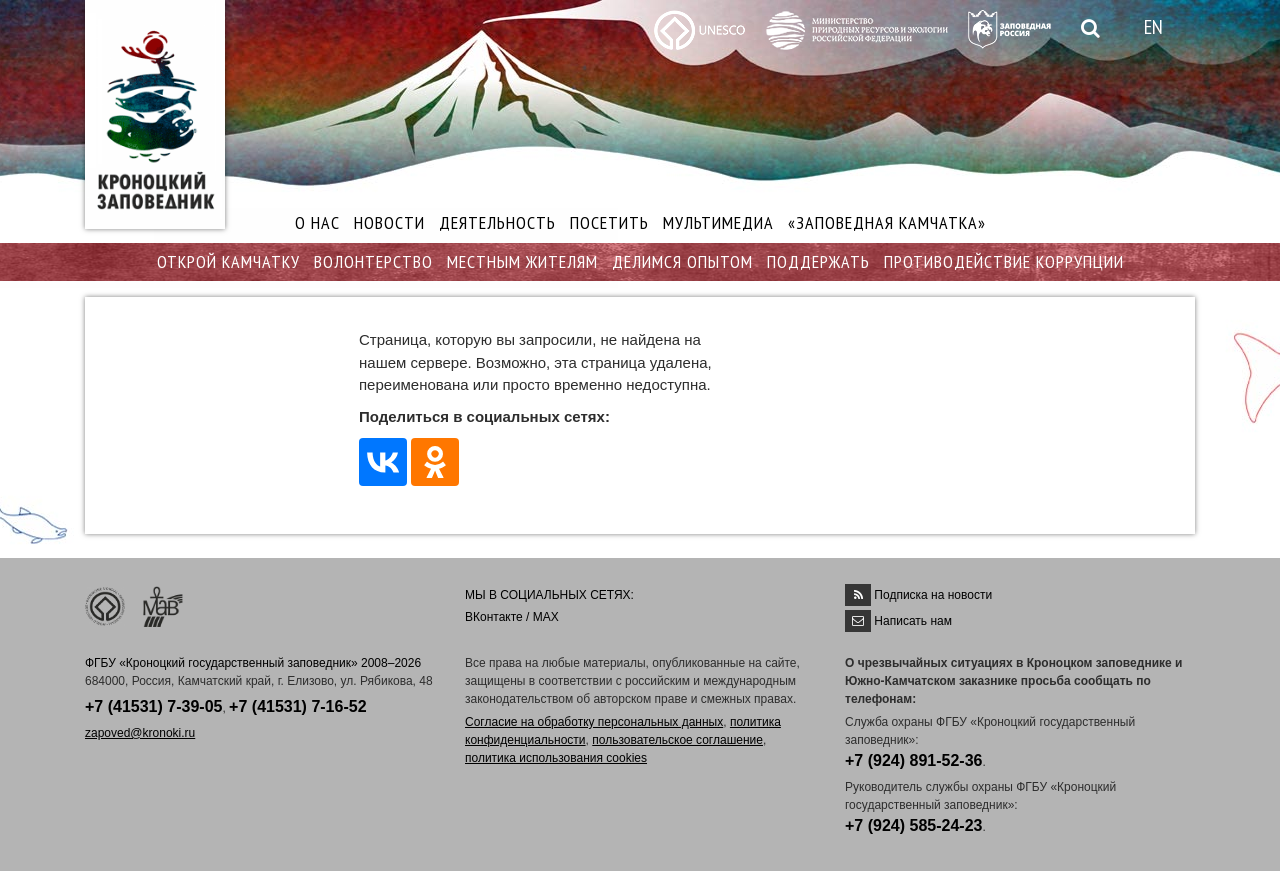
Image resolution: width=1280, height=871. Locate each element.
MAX (546, 617)
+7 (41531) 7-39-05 (153, 706)
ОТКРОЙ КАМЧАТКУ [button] (228, 261)
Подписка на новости (933, 595)
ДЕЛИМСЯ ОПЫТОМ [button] (682, 261)
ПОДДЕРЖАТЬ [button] (818, 261)
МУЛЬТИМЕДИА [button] (718, 222)
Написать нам (913, 621)
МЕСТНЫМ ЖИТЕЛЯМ (522, 261)
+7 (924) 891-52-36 (913, 760)
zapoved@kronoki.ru (140, 733)
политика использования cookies (556, 758)
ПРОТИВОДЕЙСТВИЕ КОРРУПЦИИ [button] (1004, 261)
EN (1153, 27)
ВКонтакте (494, 617)
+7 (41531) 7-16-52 (297, 706)
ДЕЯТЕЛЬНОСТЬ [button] (497, 222)
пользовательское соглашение (677, 740)
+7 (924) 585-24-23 (913, 825)
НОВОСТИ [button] (389, 222)
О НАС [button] (317, 222)
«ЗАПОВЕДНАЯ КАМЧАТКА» (887, 222)
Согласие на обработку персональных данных (594, 722)
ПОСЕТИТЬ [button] (609, 222)
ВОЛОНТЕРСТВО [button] (373, 261)
